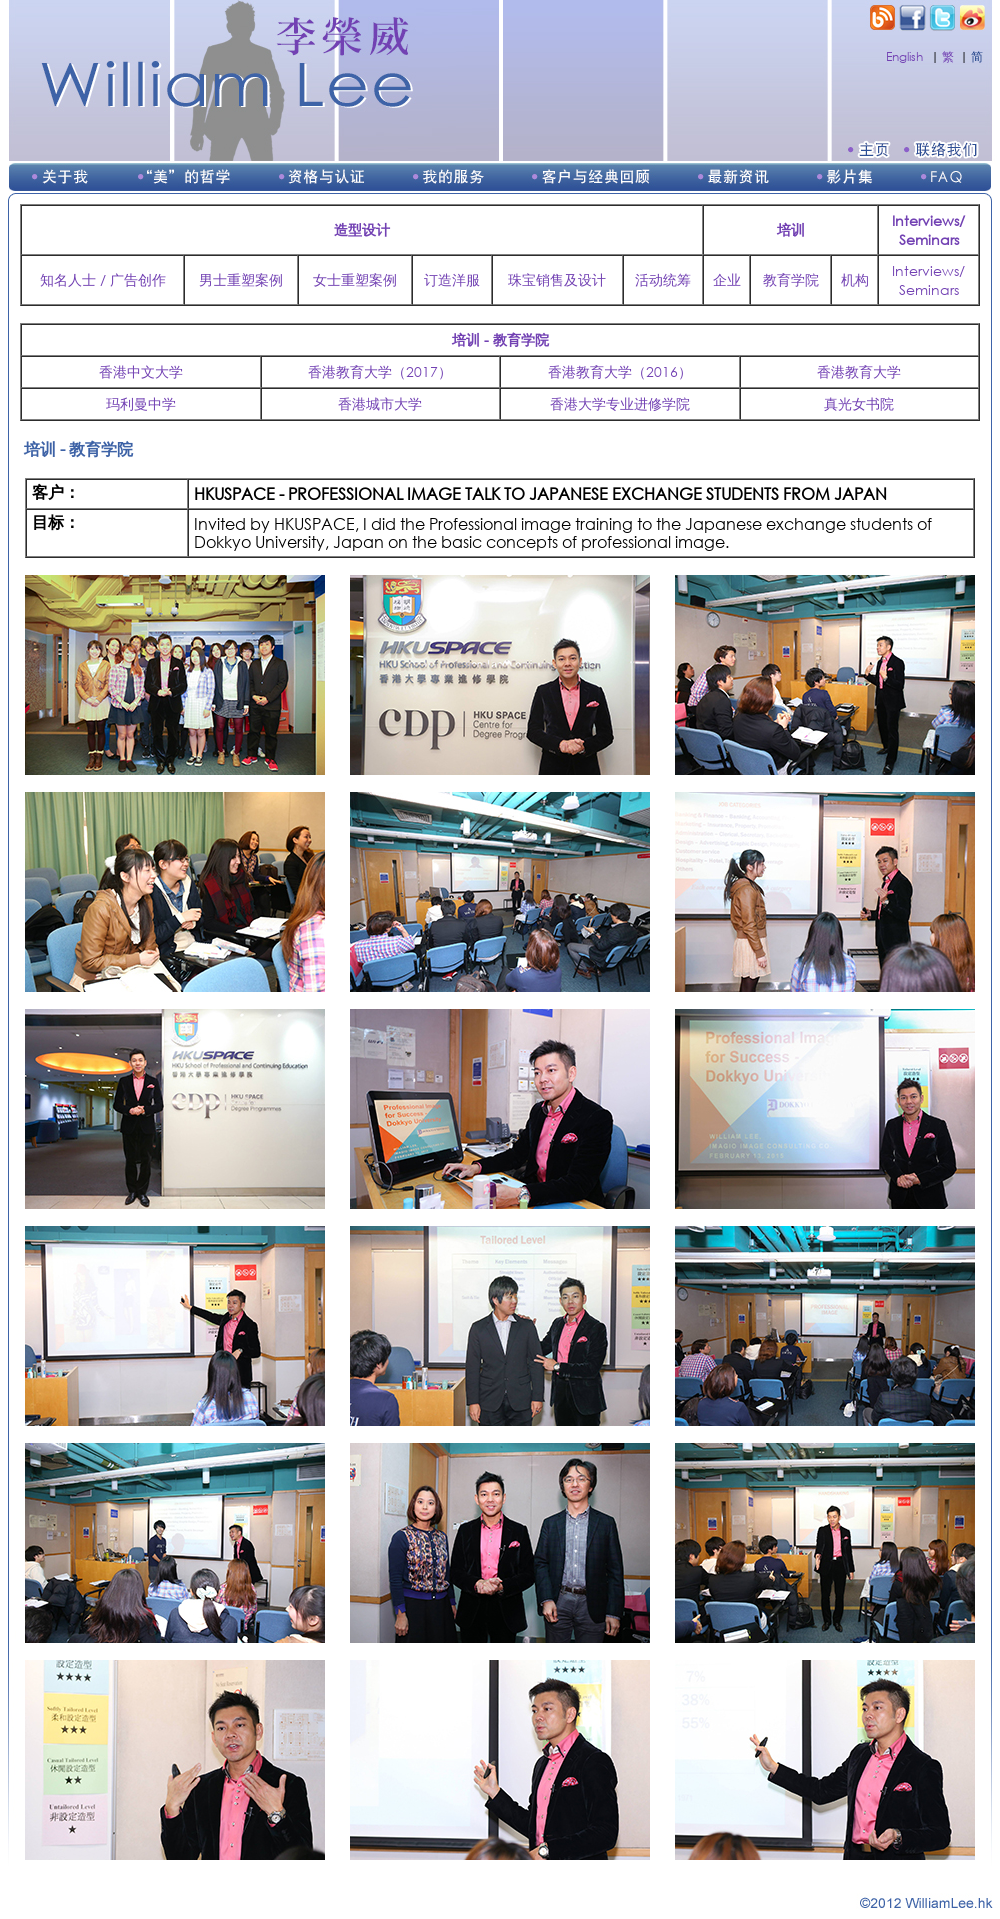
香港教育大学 (859, 371)
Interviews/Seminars (928, 280)
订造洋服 (452, 279)
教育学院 (791, 279)
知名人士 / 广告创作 (103, 279)
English (904, 56)
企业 (727, 279)
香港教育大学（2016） (620, 371)
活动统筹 (663, 279)
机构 (855, 279)
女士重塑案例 (355, 279)
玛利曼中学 (141, 403)
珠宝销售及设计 (557, 279)
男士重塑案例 (241, 279)
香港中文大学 (141, 371)
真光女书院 (859, 403)
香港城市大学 (380, 403)
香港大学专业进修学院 (620, 403)
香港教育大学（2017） (380, 371)
